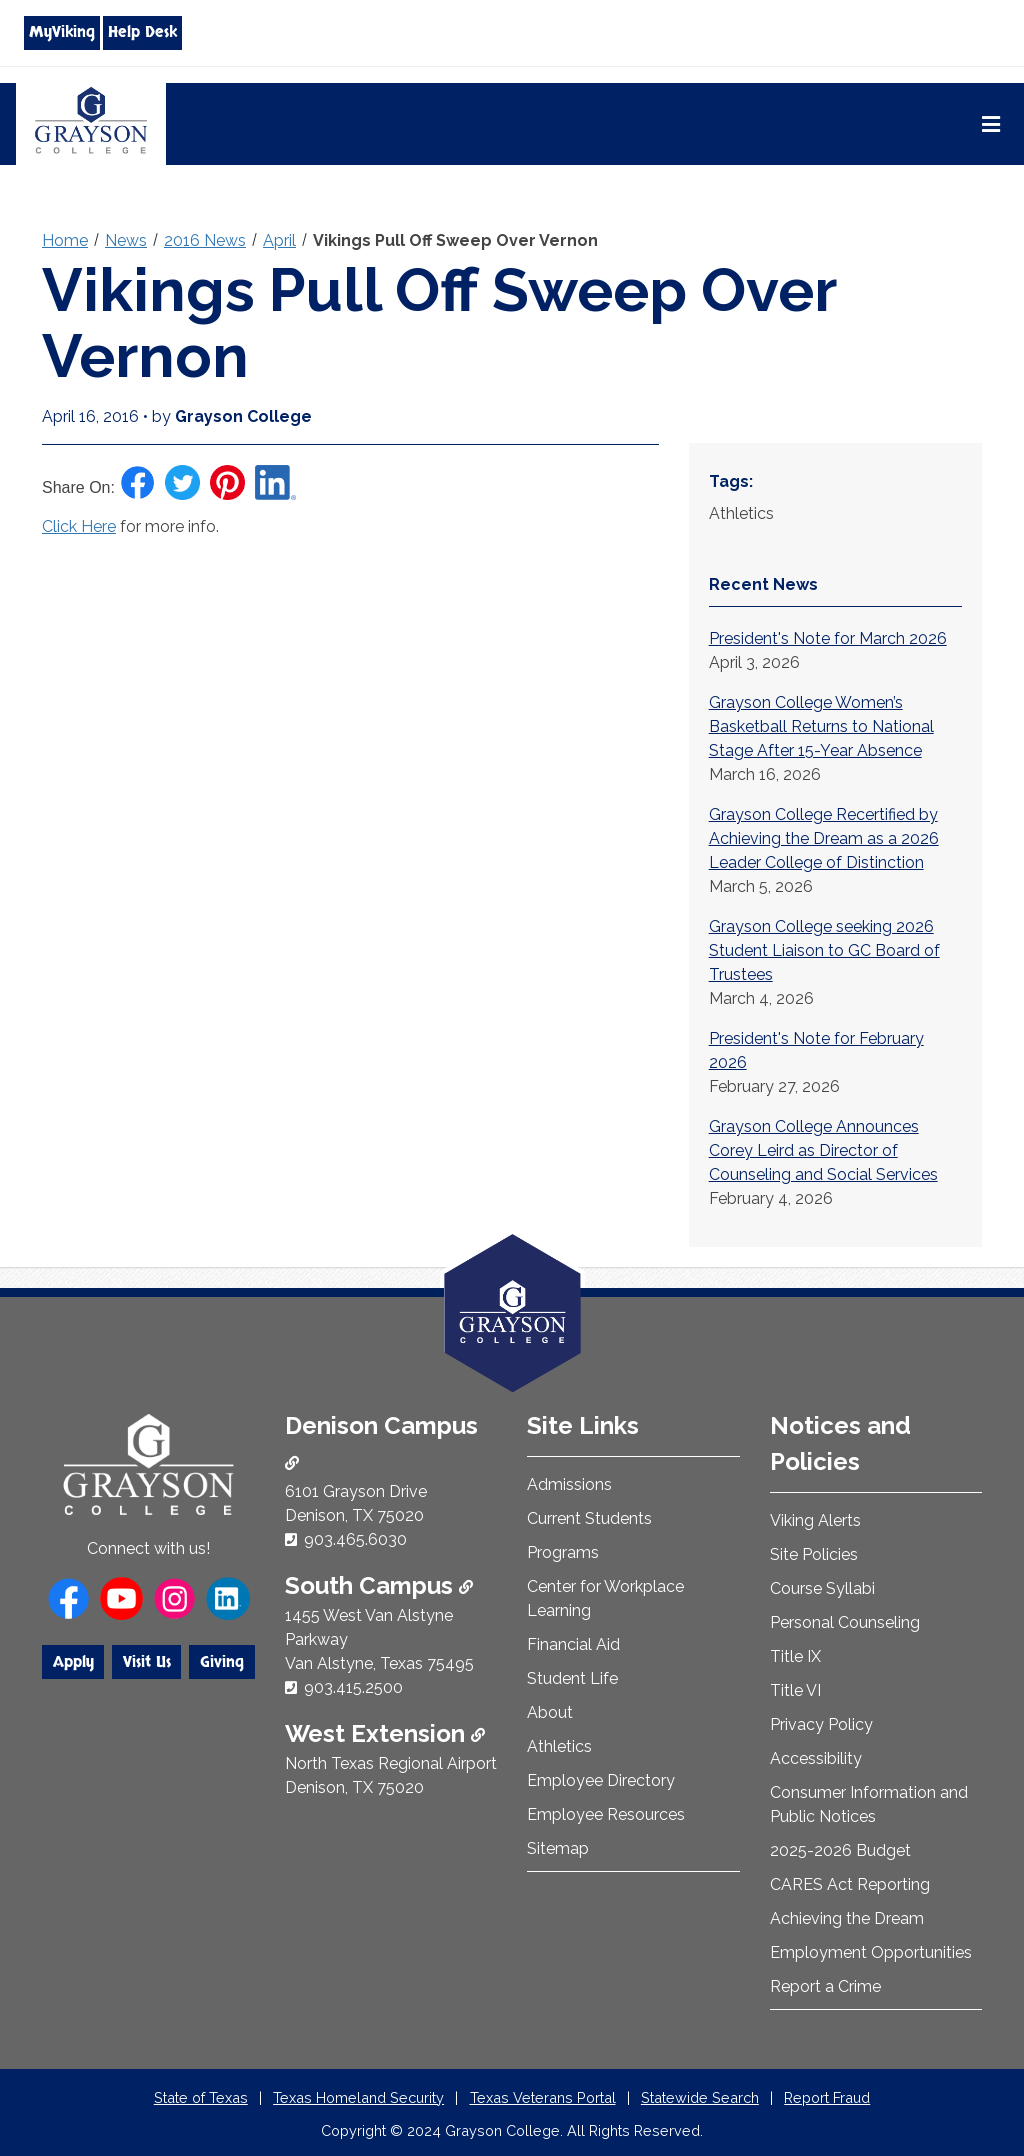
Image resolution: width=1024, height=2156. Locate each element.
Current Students (589, 1518)
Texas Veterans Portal (543, 2097)
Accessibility (816, 1758)
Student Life (572, 1678)
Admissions (569, 1484)
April (279, 240)
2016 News (205, 240)
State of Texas (201, 2097)
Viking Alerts (815, 1520)
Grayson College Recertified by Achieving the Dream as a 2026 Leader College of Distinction (824, 838)
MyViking (62, 32)
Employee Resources (606, 1814)
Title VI (795, 1690)
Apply (73, 1662)
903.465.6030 (355, 1539)
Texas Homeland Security (358, 2097)
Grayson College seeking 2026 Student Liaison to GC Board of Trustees (824, 950)
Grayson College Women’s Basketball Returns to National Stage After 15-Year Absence (821, 726)
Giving (222, 1662)
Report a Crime (825, 1986)
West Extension (385, 1733)
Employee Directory (601, 1780)
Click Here (79, 526)
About (550, 1712)
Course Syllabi (822, 1588)
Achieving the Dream (847, 1918)
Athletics (559, 1746)
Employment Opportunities (871, 1952)
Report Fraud (827, 2097)
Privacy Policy (821, 1724)
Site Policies (814, 1554)
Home (65, 240)
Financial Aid (573, 1644)
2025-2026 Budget (840, 1850)
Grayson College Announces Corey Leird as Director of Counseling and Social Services (823, 1150)
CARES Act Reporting (850, 1884)
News (126, 240)
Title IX (795, 1656)
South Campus (379, 1585)
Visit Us (147, 1662)
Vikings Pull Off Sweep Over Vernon (455, 240)
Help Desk (142, 32)
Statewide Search (700, 2097)
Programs (563, 1552)
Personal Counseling (845, 1622)
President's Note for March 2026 (828, 638)
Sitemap (558, 1848)
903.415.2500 (353, 1687)
